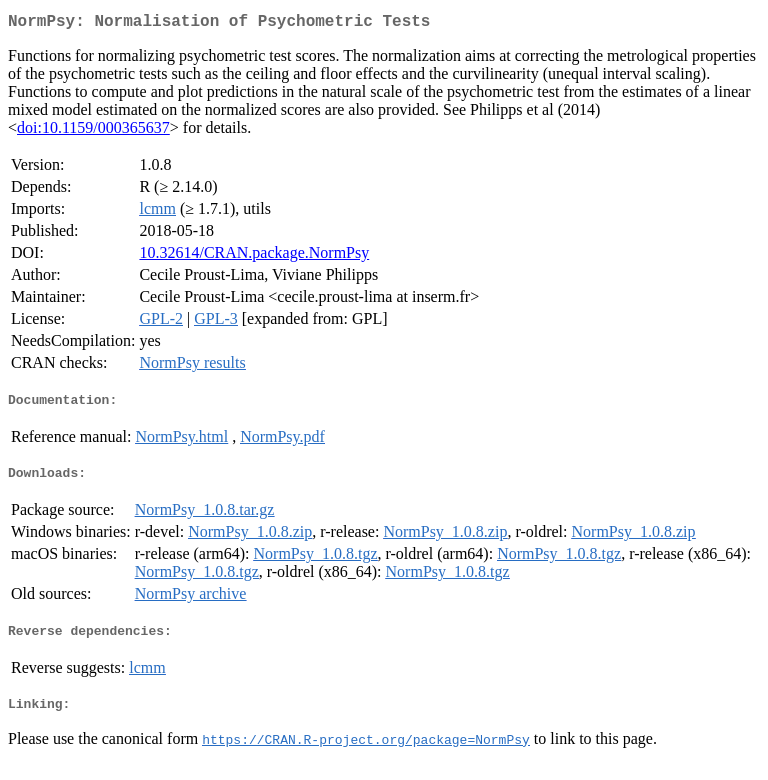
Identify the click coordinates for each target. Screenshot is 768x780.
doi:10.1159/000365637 (93, 131)
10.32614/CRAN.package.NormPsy (254, 256)
